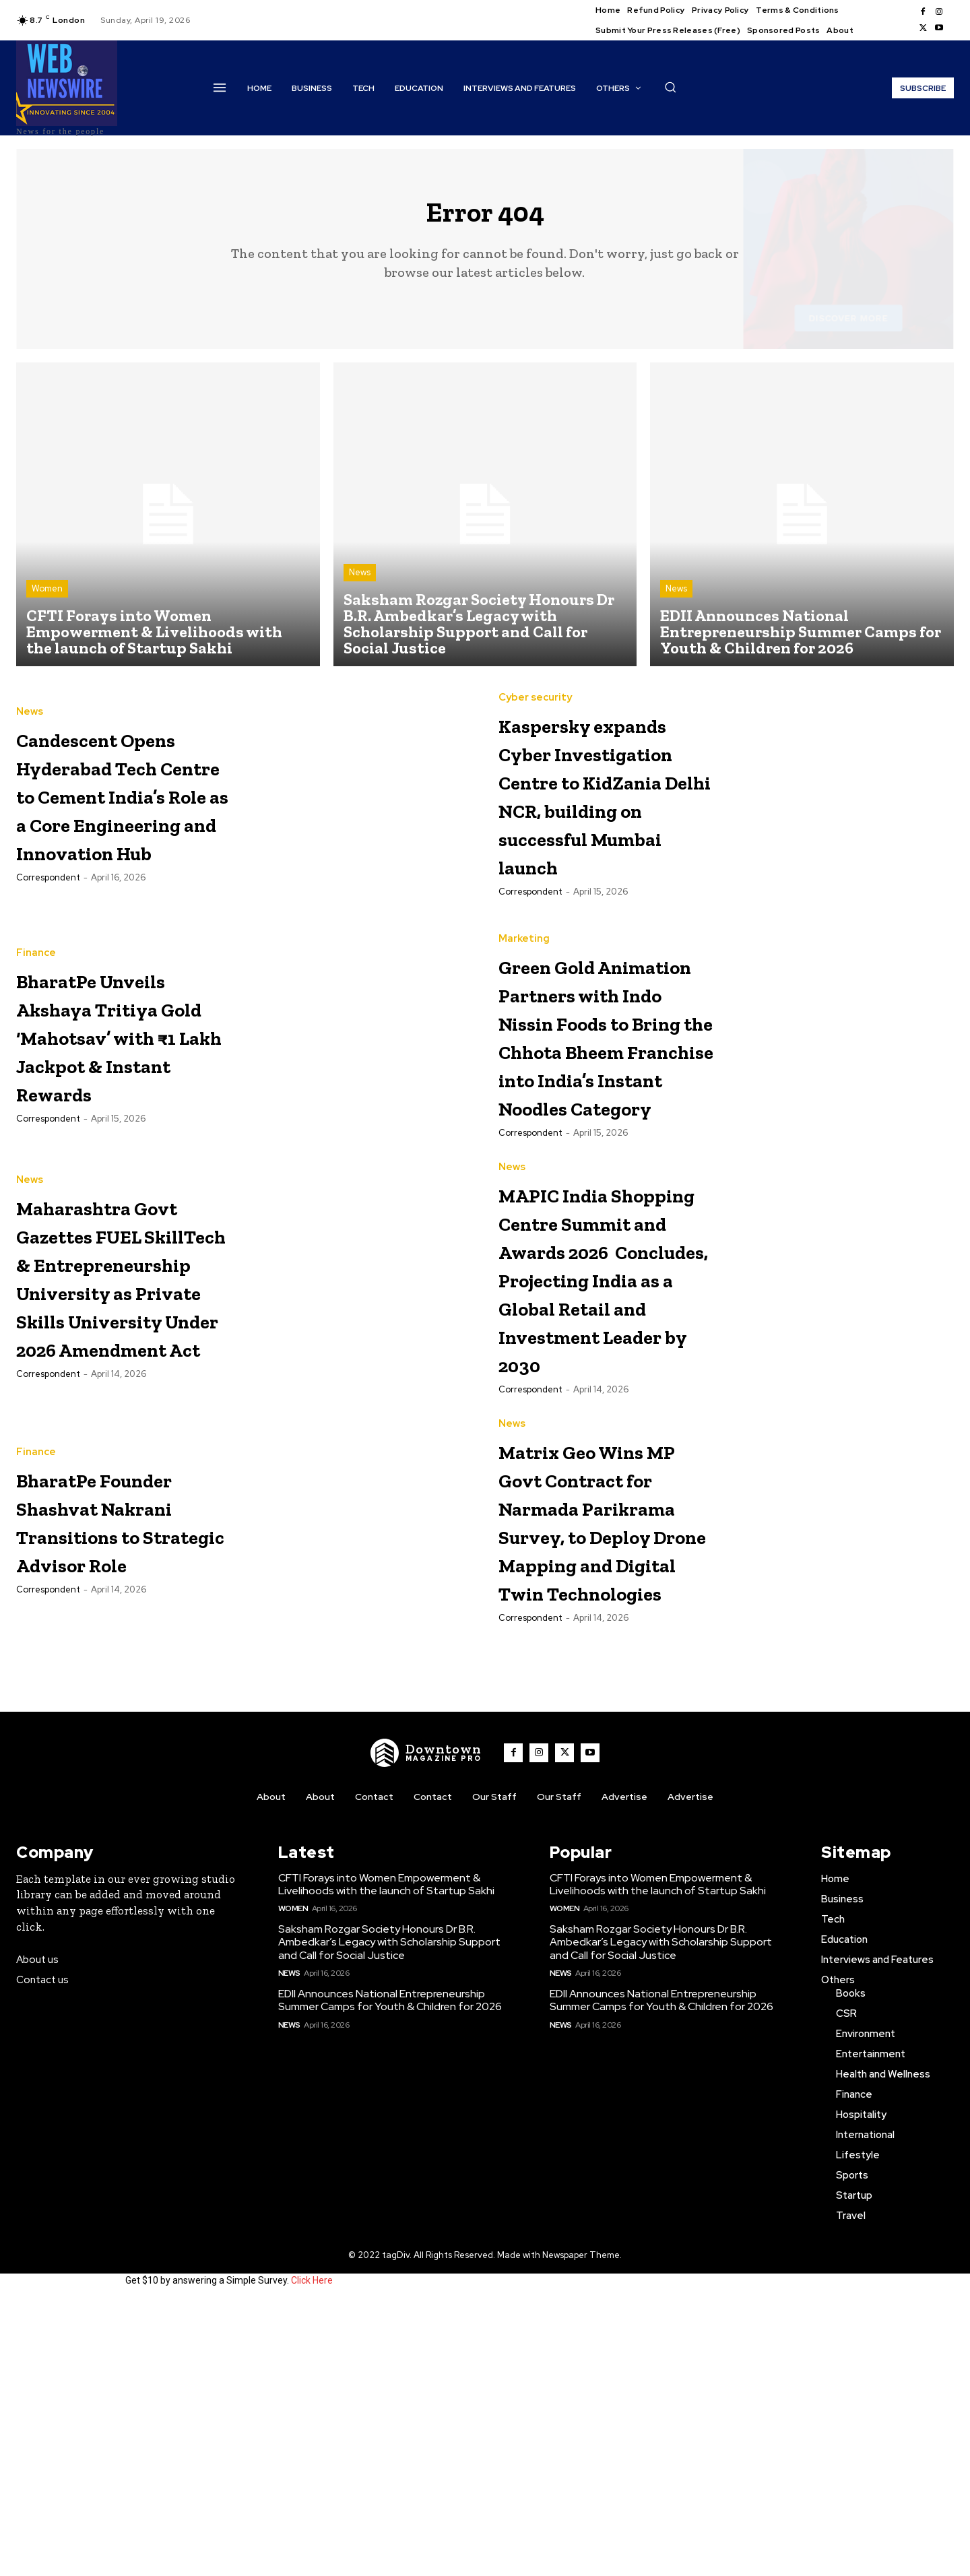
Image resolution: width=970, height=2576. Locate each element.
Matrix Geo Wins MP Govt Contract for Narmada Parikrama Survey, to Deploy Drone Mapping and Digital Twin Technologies (603, 1749)
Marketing (524, 968)
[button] (670, 87)
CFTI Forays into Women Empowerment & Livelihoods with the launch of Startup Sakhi (386, 2157)
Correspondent (48, 946)
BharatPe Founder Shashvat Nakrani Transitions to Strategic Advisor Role (105, 1707)
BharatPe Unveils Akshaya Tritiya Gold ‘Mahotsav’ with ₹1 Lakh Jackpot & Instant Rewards (124, 1077)
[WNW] (426, 2026)
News (359, 583)
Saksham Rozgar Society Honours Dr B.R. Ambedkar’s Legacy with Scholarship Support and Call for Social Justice (389, 2216)
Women (47, 600)
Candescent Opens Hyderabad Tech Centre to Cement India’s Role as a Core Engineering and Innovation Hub (120, 820)
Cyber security (535, 695)
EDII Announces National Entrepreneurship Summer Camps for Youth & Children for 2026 (390, 2274)
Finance (36, 980)
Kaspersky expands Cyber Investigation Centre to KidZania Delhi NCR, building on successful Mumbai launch (604, 820)
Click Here (312, 2554)
